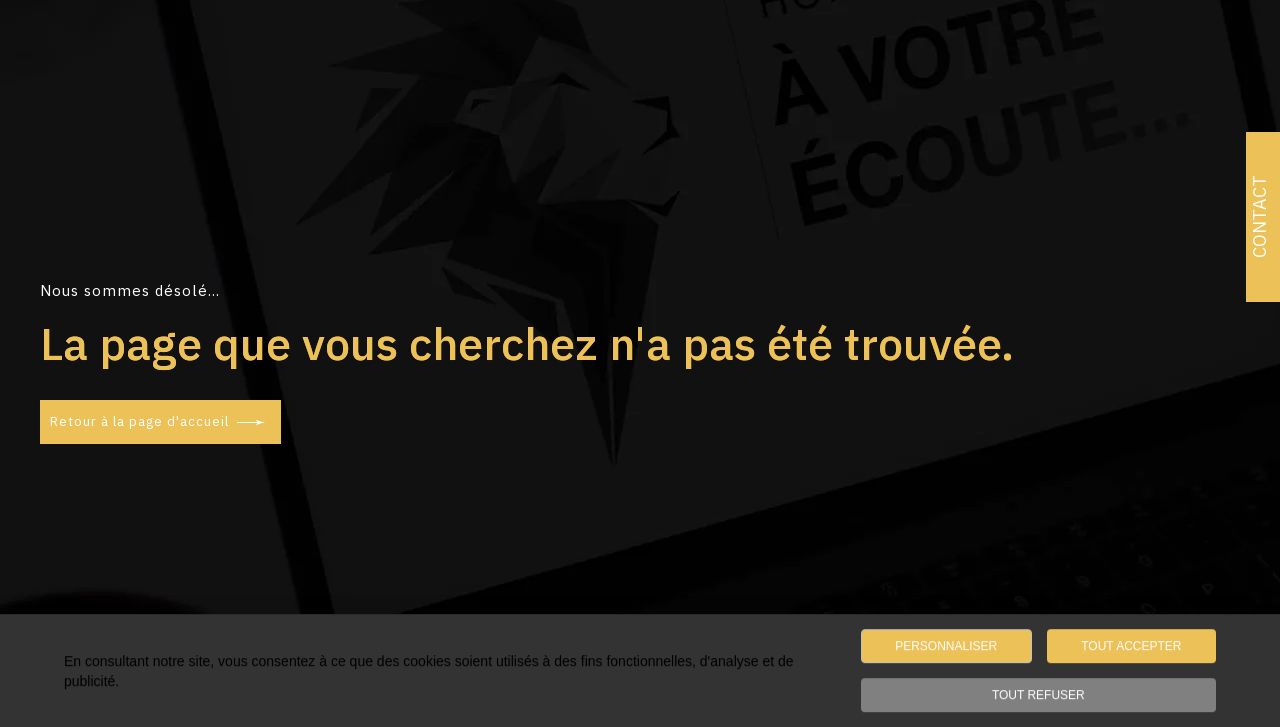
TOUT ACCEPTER (1131, 648)
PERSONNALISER (946, 648)
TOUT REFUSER (1038, 697)
